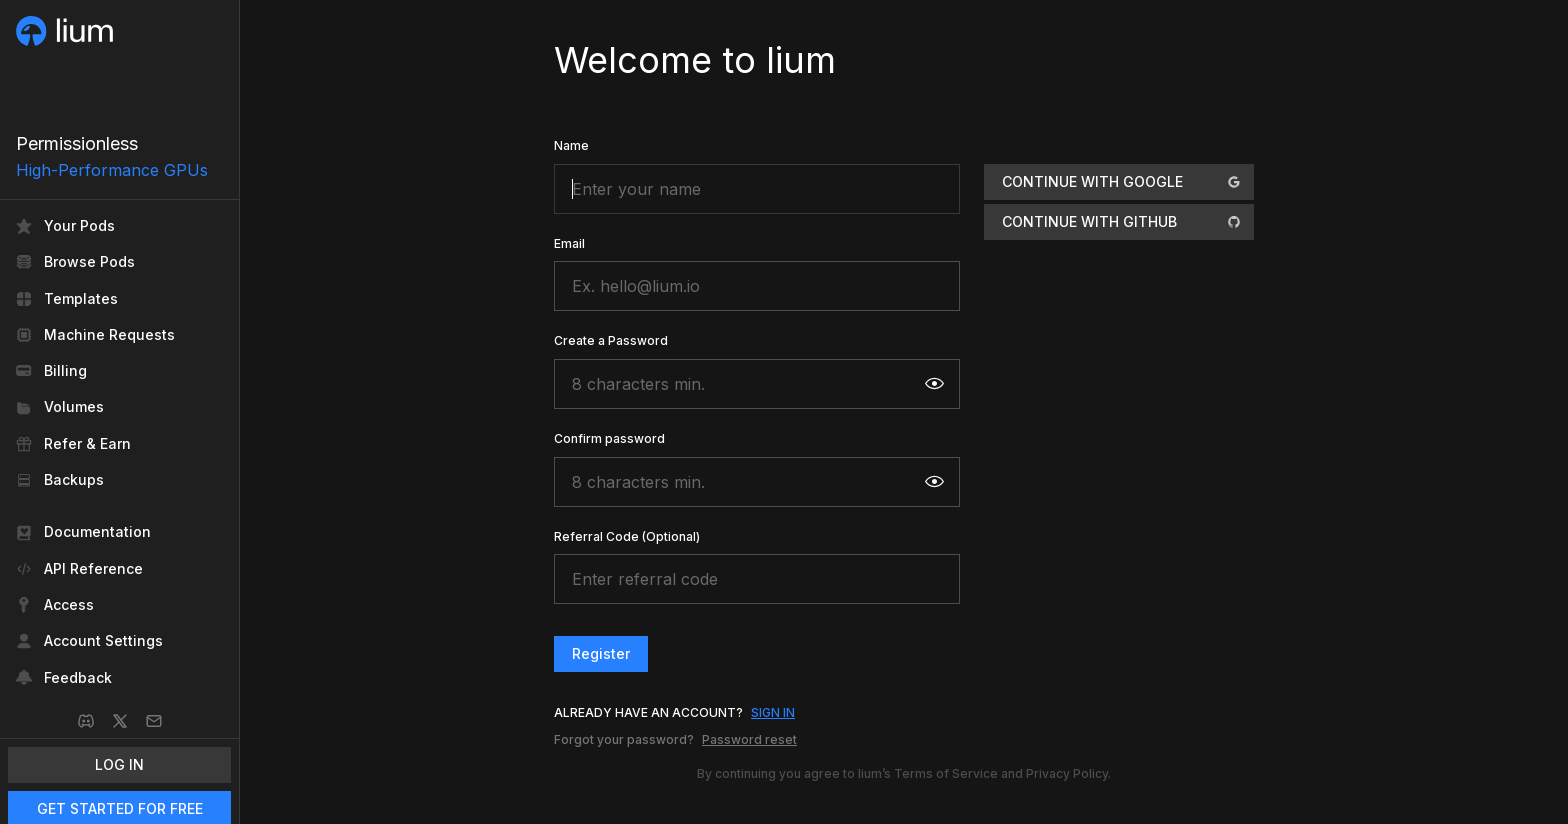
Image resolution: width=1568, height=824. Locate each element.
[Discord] (86, 721)
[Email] (154, 721)
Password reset (749, 739)
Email (569, 243)
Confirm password (609, 438)
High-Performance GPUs (112, 170)
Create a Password (611, 340)
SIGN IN (773, 712)
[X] (120, 721)
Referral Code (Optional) (627, 536)
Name (571, 145)
